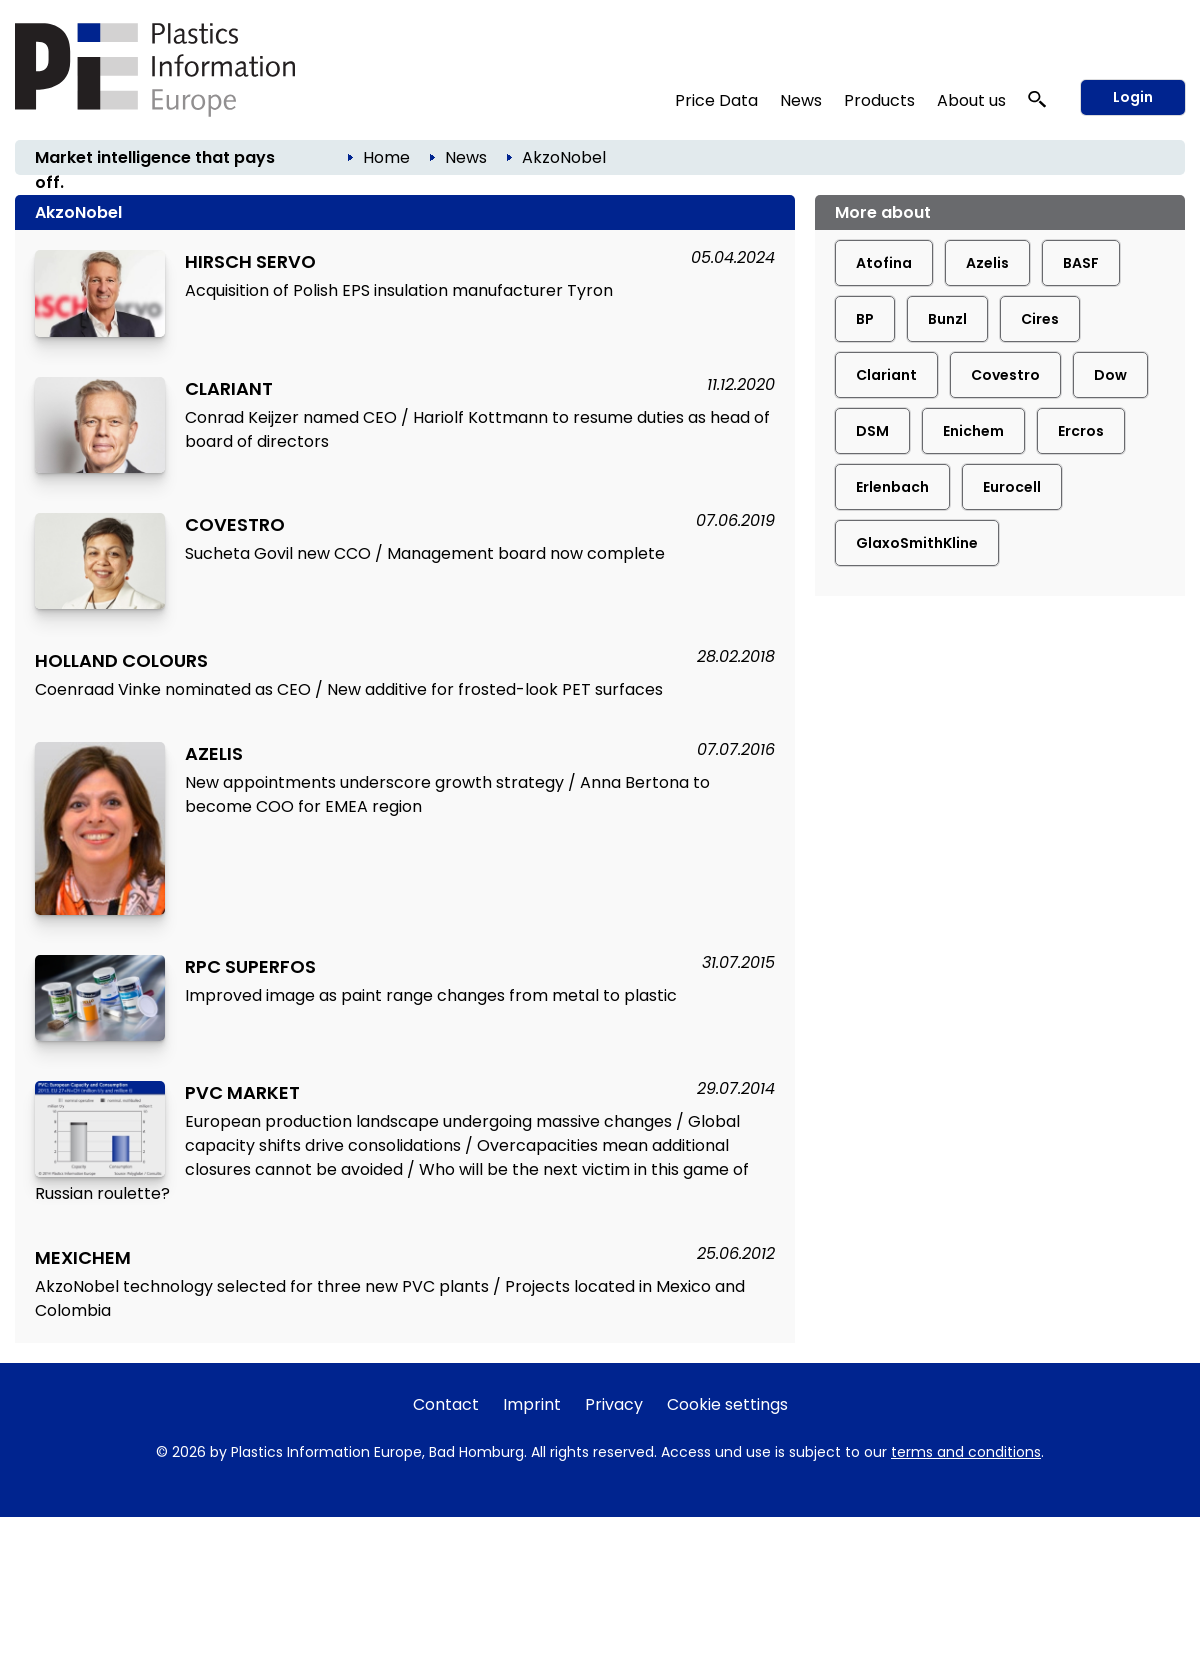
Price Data (716, 100)
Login (1133, 97)
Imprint (532, 1404)
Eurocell (1012, 487)
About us (971, 100)
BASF (1081, 263)
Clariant (886, 375)
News (801, 100)
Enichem (973, 431)
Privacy (614, 1404)
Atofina (884, 263)
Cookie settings (727, 1404)
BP (865, 319)
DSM (872, 431)
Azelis (987, 263)
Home (386, 157)
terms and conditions (966, 1452)
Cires (1040, 319)
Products (879, 100)
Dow (1110, 375)
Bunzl (947, 319)
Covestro (1005, 375)
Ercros (1081, 431)
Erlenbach (892, 487)
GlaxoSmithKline (917, 543)
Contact (446, 1404)
